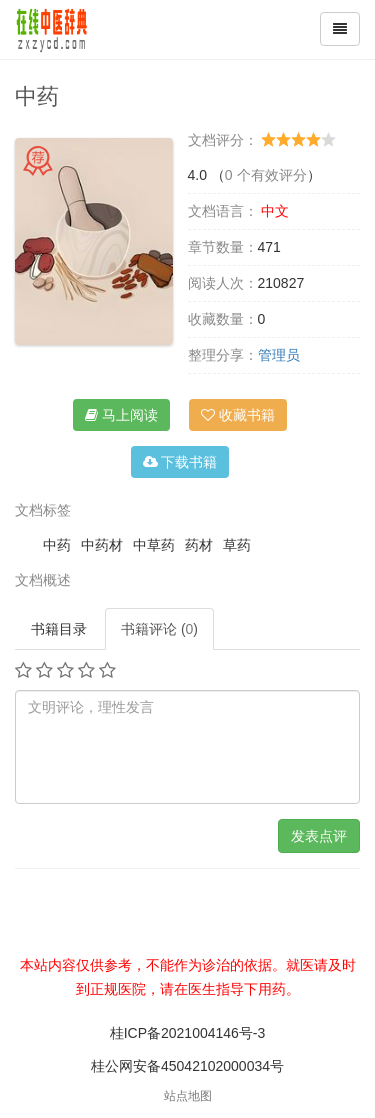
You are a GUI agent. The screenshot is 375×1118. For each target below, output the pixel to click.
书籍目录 (59, 629)
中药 (57, 545)
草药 (237, 545)
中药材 (102, 545)
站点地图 (188, 1096)
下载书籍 (180, 462)
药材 (199, 545)
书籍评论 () (159, 629)
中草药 (154, 545)
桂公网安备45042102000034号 (187, 1066)
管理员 (279, 355)
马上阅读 (121, 415)
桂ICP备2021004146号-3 (188, 1033)
